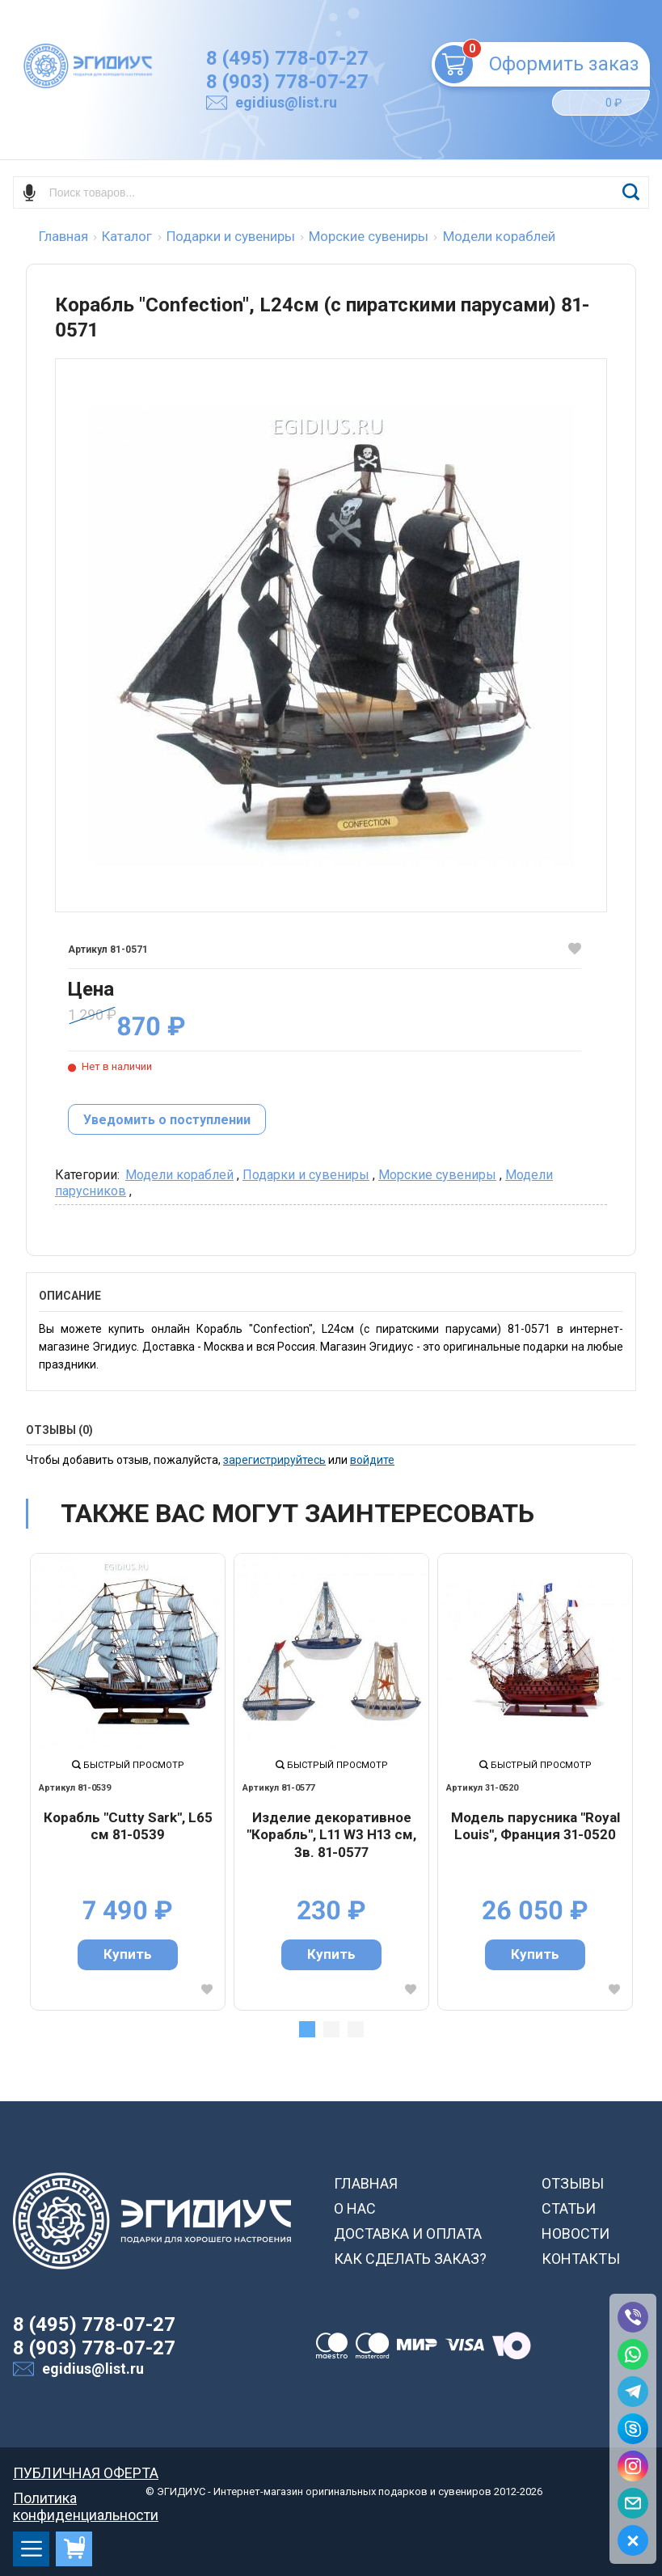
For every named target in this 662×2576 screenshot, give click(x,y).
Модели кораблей (179, 1174)
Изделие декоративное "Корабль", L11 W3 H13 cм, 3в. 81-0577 (331, 1834)
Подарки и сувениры (305, 1174)
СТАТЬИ (569, 2208)
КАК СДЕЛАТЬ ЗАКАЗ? (410, 2258)
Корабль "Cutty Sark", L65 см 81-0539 (128, 1826)
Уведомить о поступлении (167, 1119)
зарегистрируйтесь (274, 1459)
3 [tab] (356, 2029)
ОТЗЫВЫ (573, 2183)
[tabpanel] (128, 1782)
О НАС (355, 2208)
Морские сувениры (437, 1174)
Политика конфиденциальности (85, 2497)
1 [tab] (307, 2029)
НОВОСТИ (575, 2233)
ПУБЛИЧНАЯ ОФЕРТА (85, 2472)
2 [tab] (331, 2029)
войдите (372, 1459)
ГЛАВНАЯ (366, 2183)
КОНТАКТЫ (581, 2258)
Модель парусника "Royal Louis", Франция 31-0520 (535, 1826)
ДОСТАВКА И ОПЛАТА (408, 2233)
